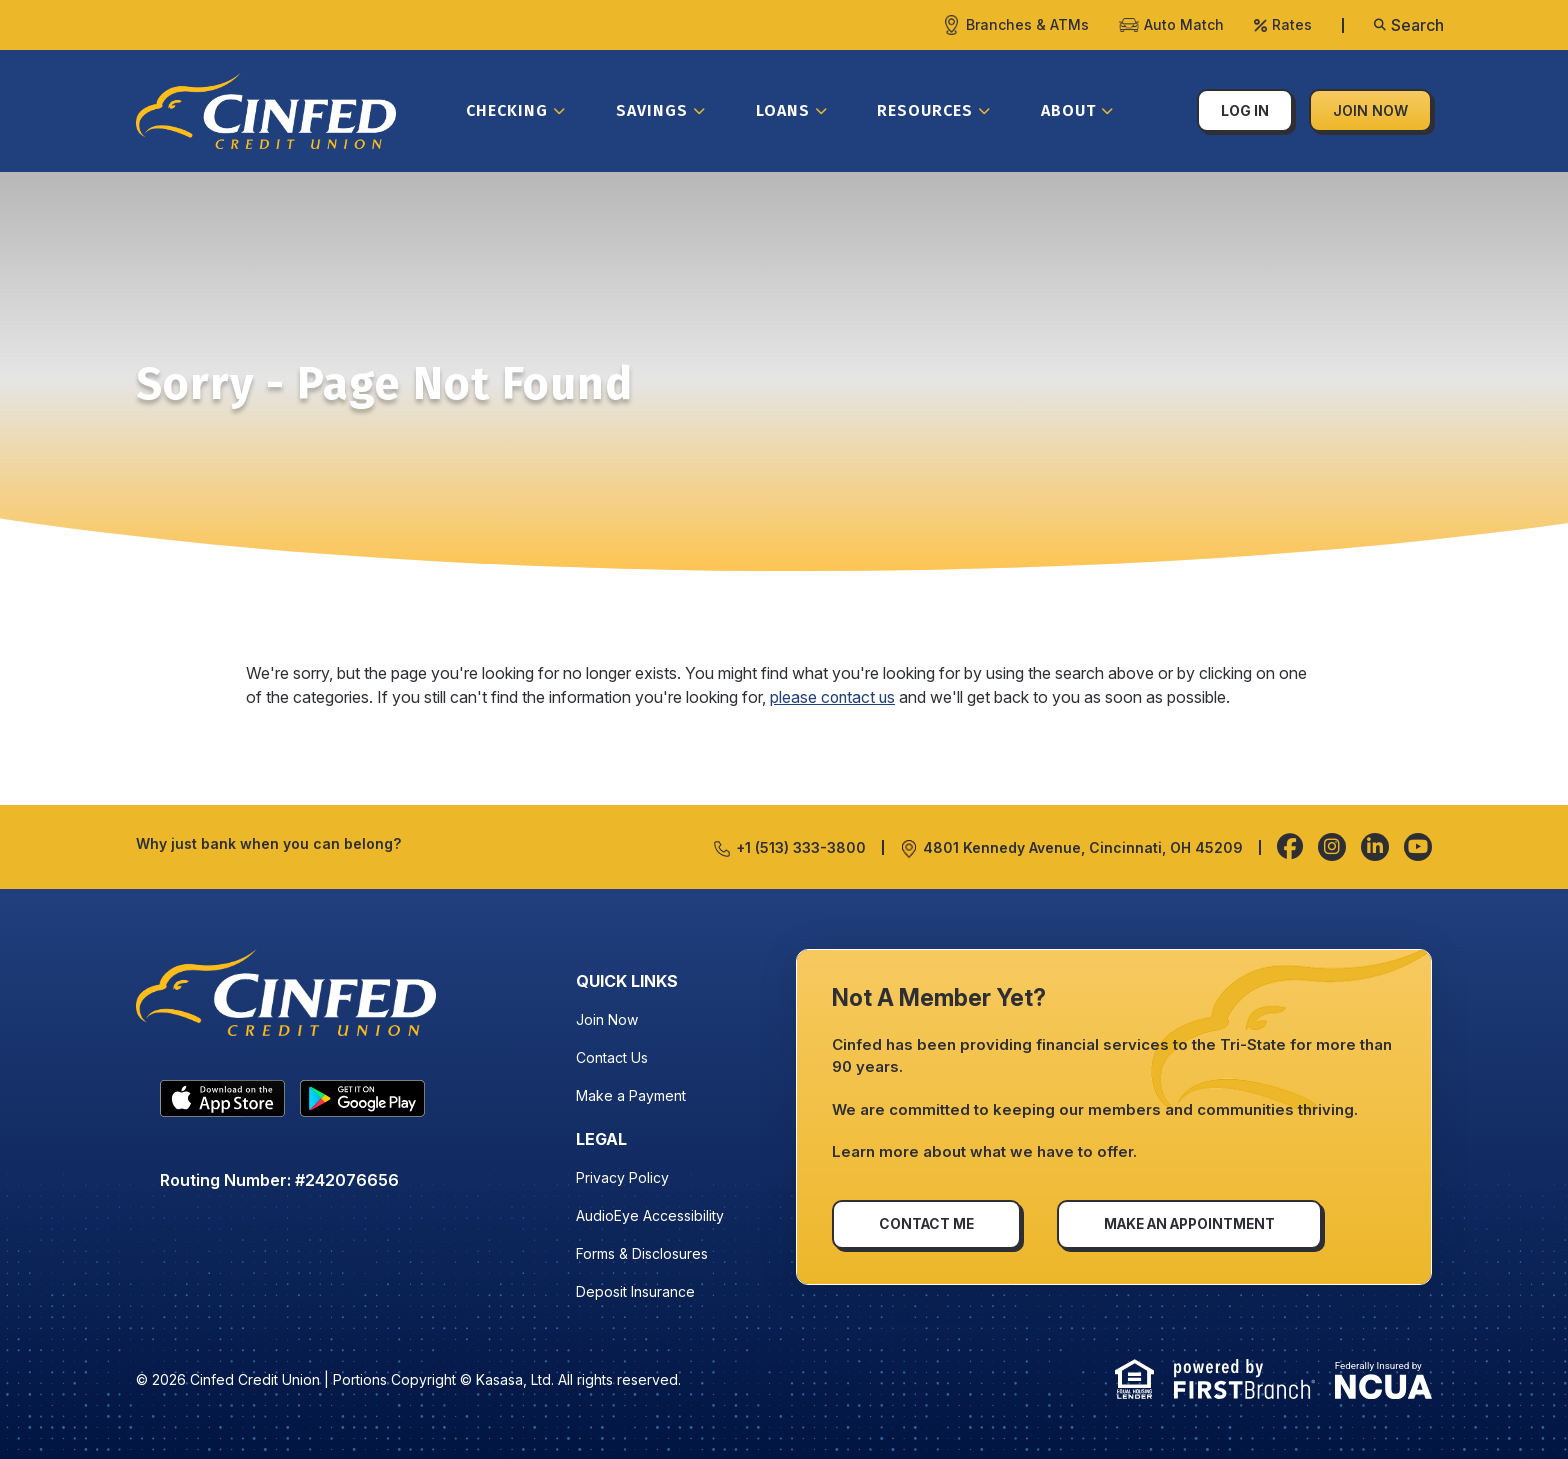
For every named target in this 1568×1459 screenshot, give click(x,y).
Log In (1245, 110)
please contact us (834, 697)
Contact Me (928, 1223)
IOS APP (222, 1104)
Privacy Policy (622, 1177)
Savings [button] (652, 110)
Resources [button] (925, 110)
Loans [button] (783, 110)
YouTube (1418, 847)
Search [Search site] (1417, 25)
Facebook (1290, 847)
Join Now (1370, 110)
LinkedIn (1375, 847)
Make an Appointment (1197, 1223)
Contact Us (612, 1057)
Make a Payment (631, 1095)
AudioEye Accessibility (650, 1215)
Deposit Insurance (635, 1291)
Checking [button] (507, 110)
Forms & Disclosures (642, 1253)
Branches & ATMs (1027, 24)
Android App (362, 1104)
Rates (1292, 25)
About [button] (1068, 110)
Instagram (1332, 847)
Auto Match (1184, 24)
